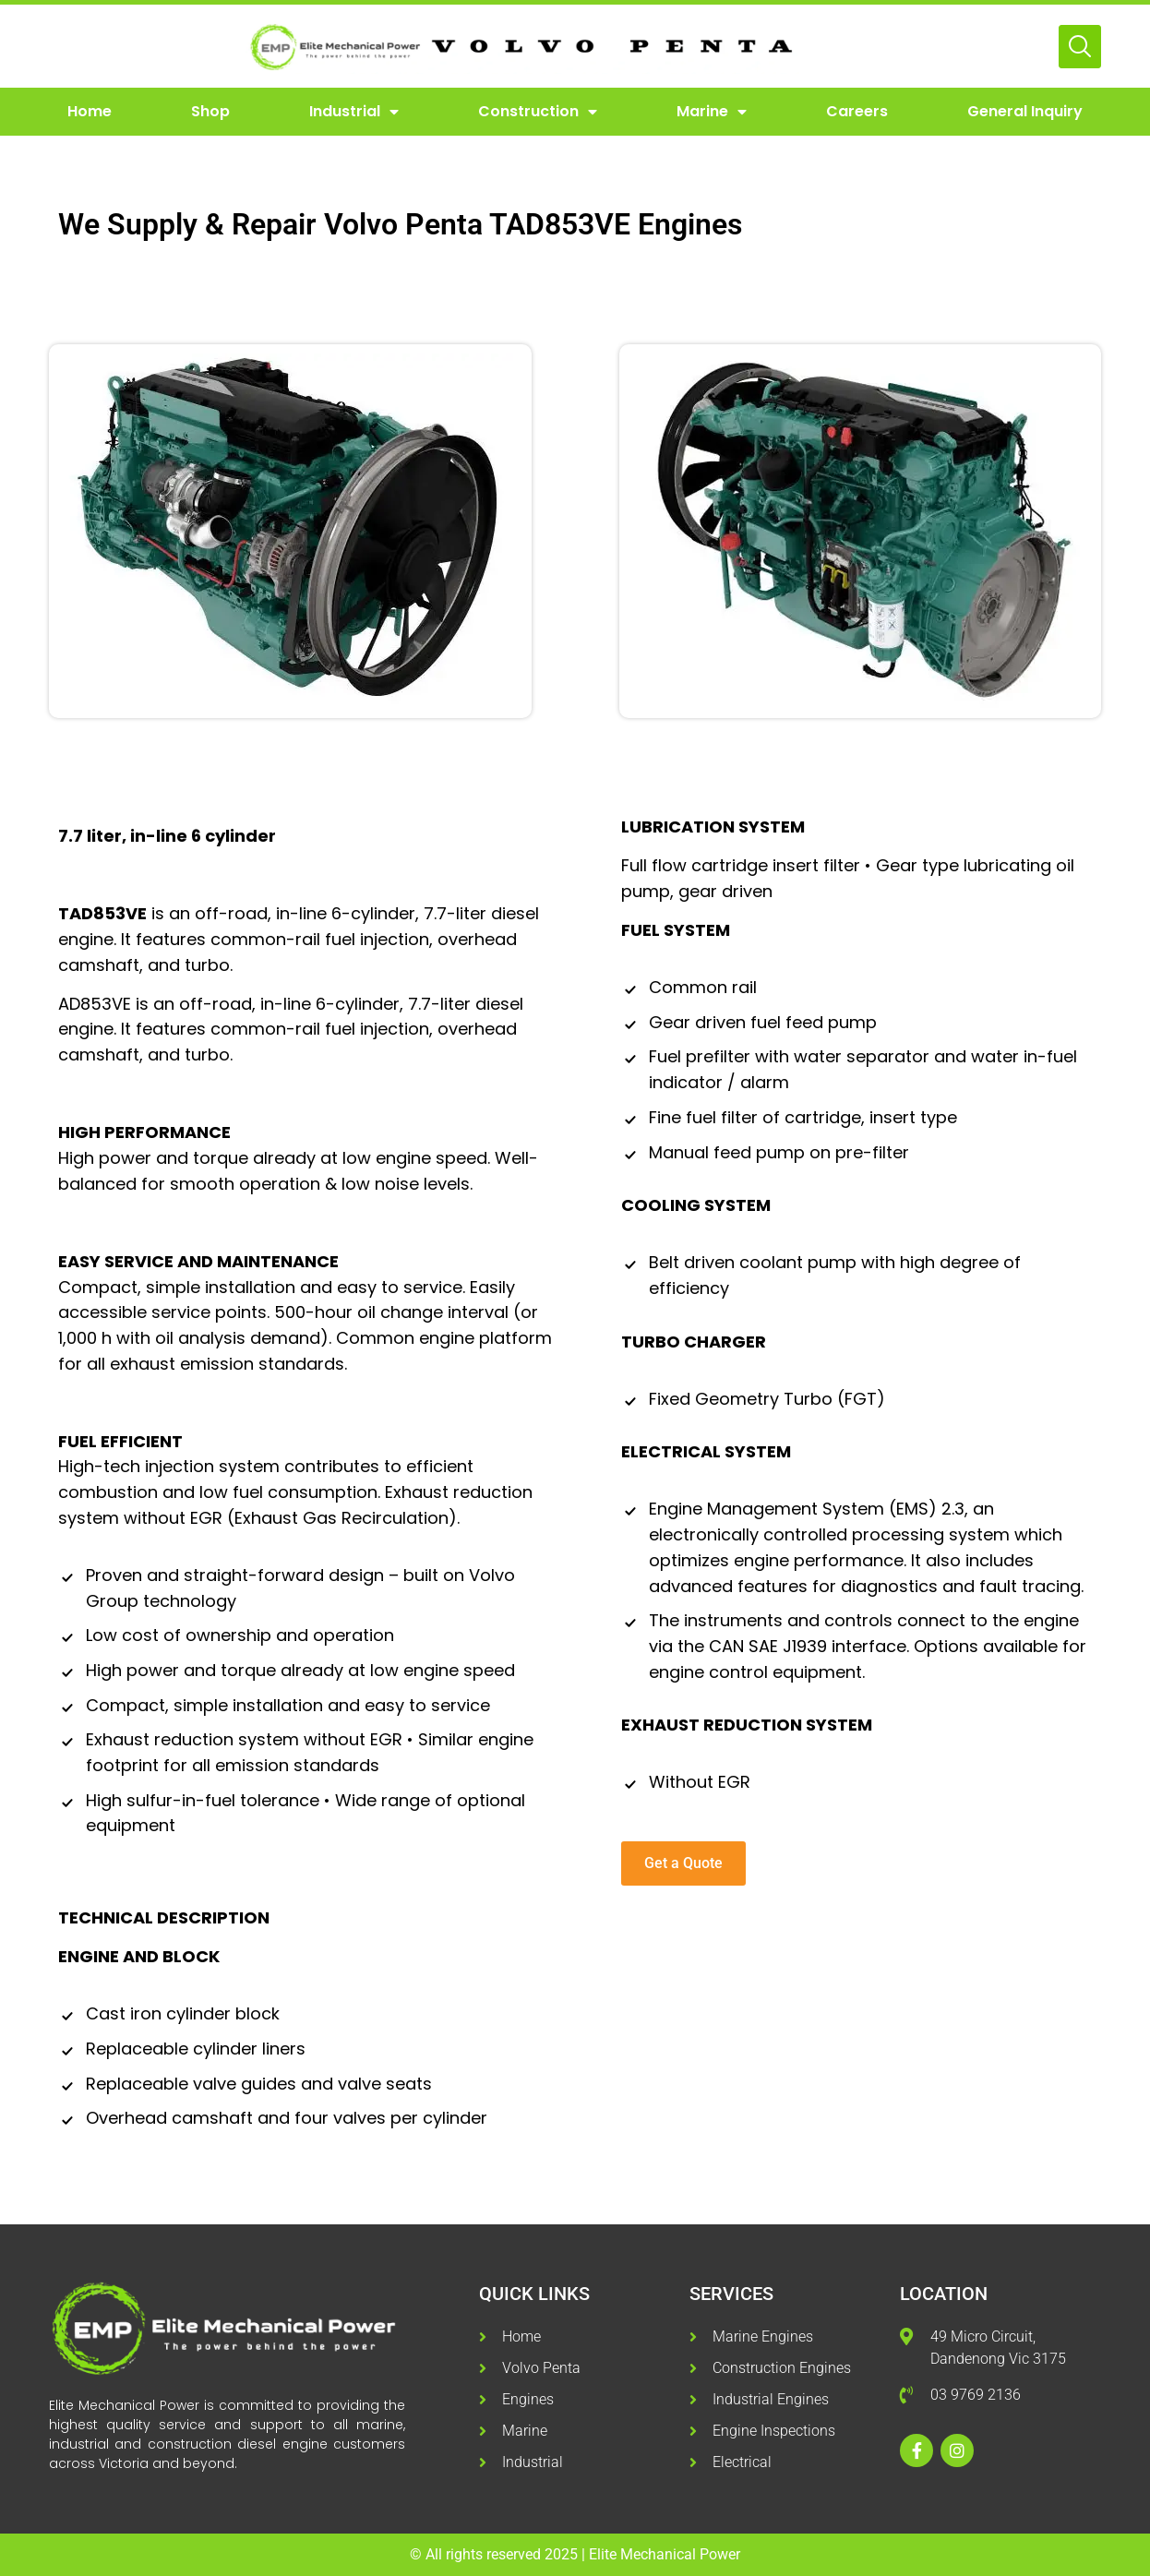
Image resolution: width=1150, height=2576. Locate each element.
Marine (712, 111)
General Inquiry (1025, 111)
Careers (857, 111)
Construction (537, 111)
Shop (210, 111)
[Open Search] (1080, 46)
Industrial (354, 111)
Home (89, 111)
